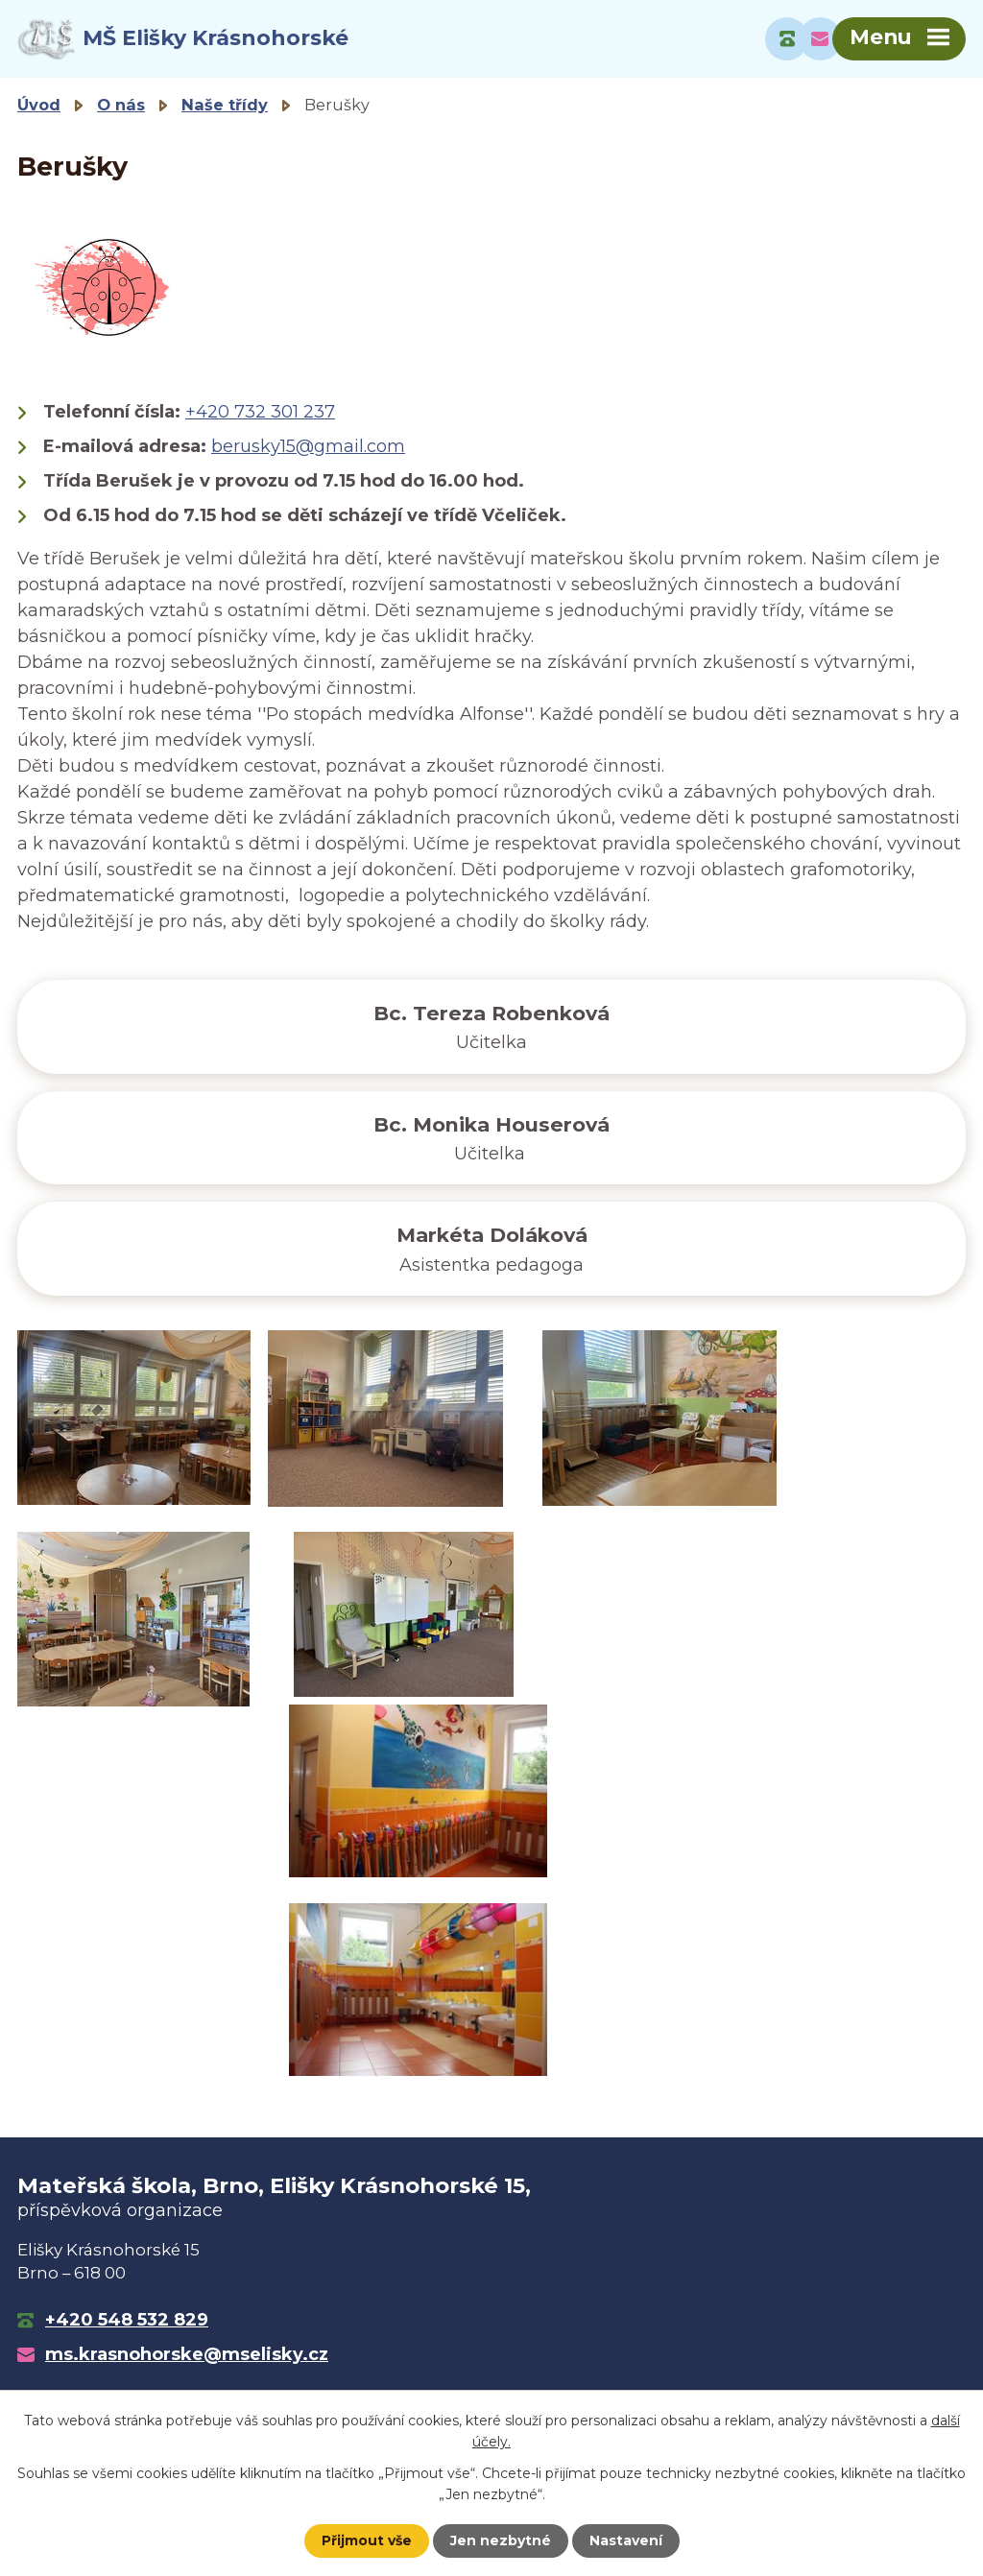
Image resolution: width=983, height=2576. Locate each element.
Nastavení (625, 2540)
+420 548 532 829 (126, 2319)
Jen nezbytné (500, 2540)
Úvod (38, 104)
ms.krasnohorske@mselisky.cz (186, 2354)
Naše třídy (224, 104)
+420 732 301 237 (260, 411)
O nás (121, 104)
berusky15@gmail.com (308, 446)
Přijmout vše (367, 2540)
